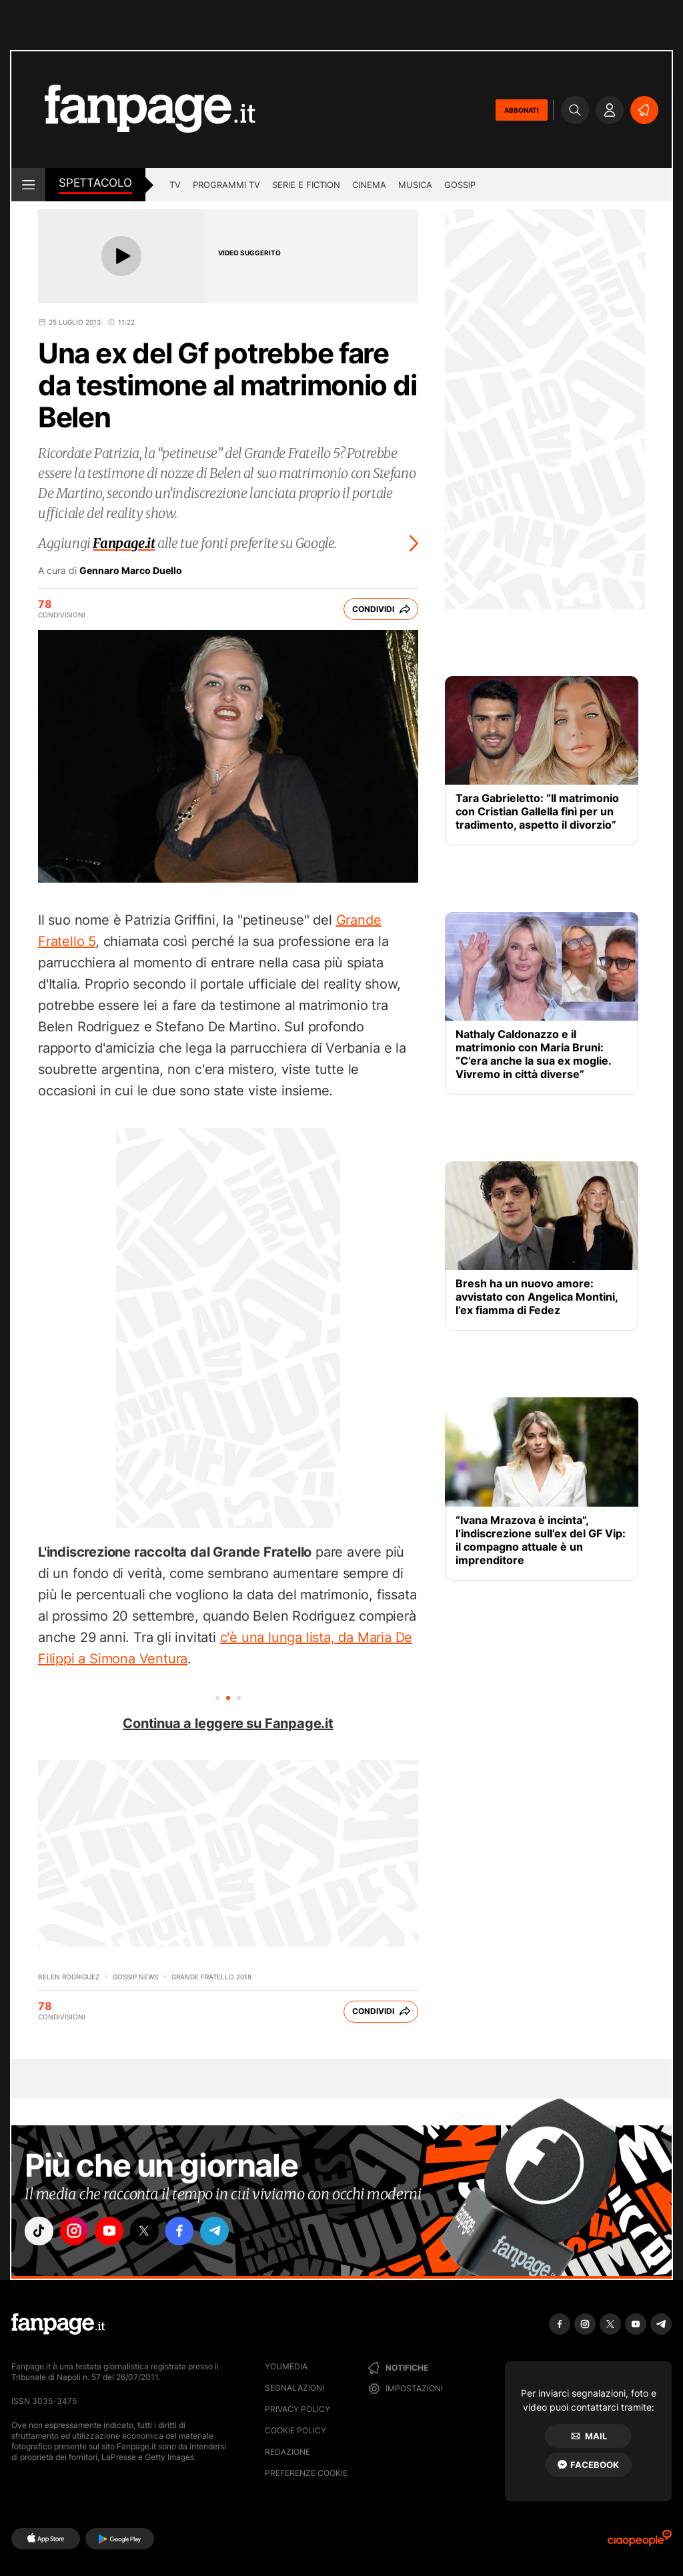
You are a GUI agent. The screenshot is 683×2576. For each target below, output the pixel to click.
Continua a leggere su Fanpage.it (228, 1723)
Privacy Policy (297, 2409)
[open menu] (28, 184)
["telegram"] (226, 2232)
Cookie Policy (295, 2430)
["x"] (152, 2232)
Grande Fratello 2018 (211, 1976)
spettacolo (95, 182)
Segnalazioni (294, 2388)
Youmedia (286, 2366)
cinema (369, 184)
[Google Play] (119, 2538)
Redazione (287, 2452)
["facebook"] (189, 2232)
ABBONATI (521, 110)
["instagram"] (77, 2232)
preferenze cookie (306, 2473)
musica (415, 184)
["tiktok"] (40, 2232)
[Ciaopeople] (640, 2542)
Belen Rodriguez (68, 1976)
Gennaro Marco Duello (130, 571)
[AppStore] (45, 2538)
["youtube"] (114, 2232)
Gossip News (135, 1976)
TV (175, 184)
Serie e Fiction (306, 184)
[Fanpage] (58, 2324)
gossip (460, 184)
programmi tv (226, 184)
